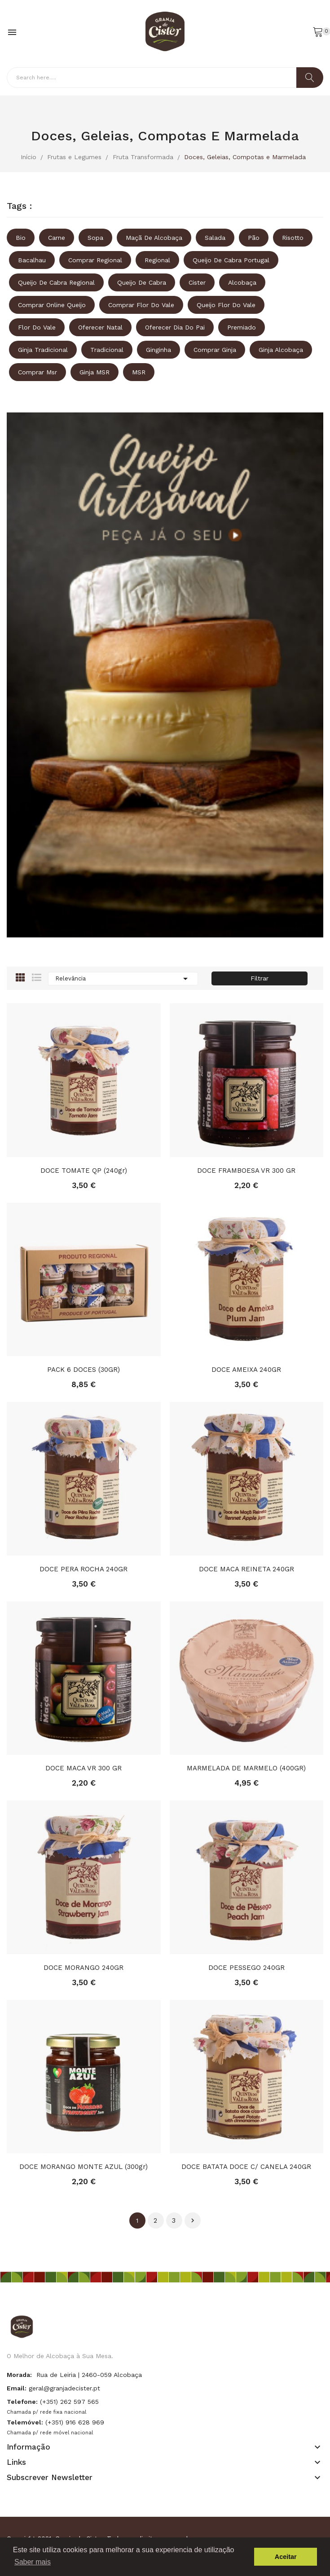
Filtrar (259, 978)
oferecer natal (100, 327)
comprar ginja (215, 349)
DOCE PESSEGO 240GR (246, 1968)
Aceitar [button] (286, 2556)
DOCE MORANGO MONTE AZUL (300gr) (83, 2167)
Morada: (19, 2374)
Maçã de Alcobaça (154, 237)
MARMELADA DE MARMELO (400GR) (246, 1768)
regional (157, 260)
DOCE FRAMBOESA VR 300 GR (246, 1171)
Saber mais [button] (32, 2562)
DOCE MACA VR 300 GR (83, 1768)
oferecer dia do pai (175, 327)
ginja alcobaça (281, 349)
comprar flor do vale (141, 304)
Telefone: (22, 2401)
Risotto (293, 237)
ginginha (158, 349)
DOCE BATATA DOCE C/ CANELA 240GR (246, 2167)
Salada (215, 237)
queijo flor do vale (226, 304)
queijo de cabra (141, 282)
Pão (254, 237)
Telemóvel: (25, 2422)
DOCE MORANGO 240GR (83, 1968)
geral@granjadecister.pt (64, 2388)
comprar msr (37, 372)
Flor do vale (37, 327)
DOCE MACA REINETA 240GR (246, 1569)
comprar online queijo (52, 304)
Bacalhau (32, 260)
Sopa (95, 237)
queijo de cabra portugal (231, 260)
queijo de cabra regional (56, 282)
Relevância (123, 978)
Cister (197, 282)
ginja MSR (94, 372)
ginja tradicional (43, 349)
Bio (21, 237)
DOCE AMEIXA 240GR (246, 1370)
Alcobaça (242, 282)
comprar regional (95, 260)
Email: (16, 2388)
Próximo (193, 2220)
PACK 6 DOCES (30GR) (83, 1370)
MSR (138, 372)
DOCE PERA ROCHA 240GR (84, 1569)
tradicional (106, 349)
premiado (241, 327)
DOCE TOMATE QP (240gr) (83, 1171)
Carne (56, 237)
